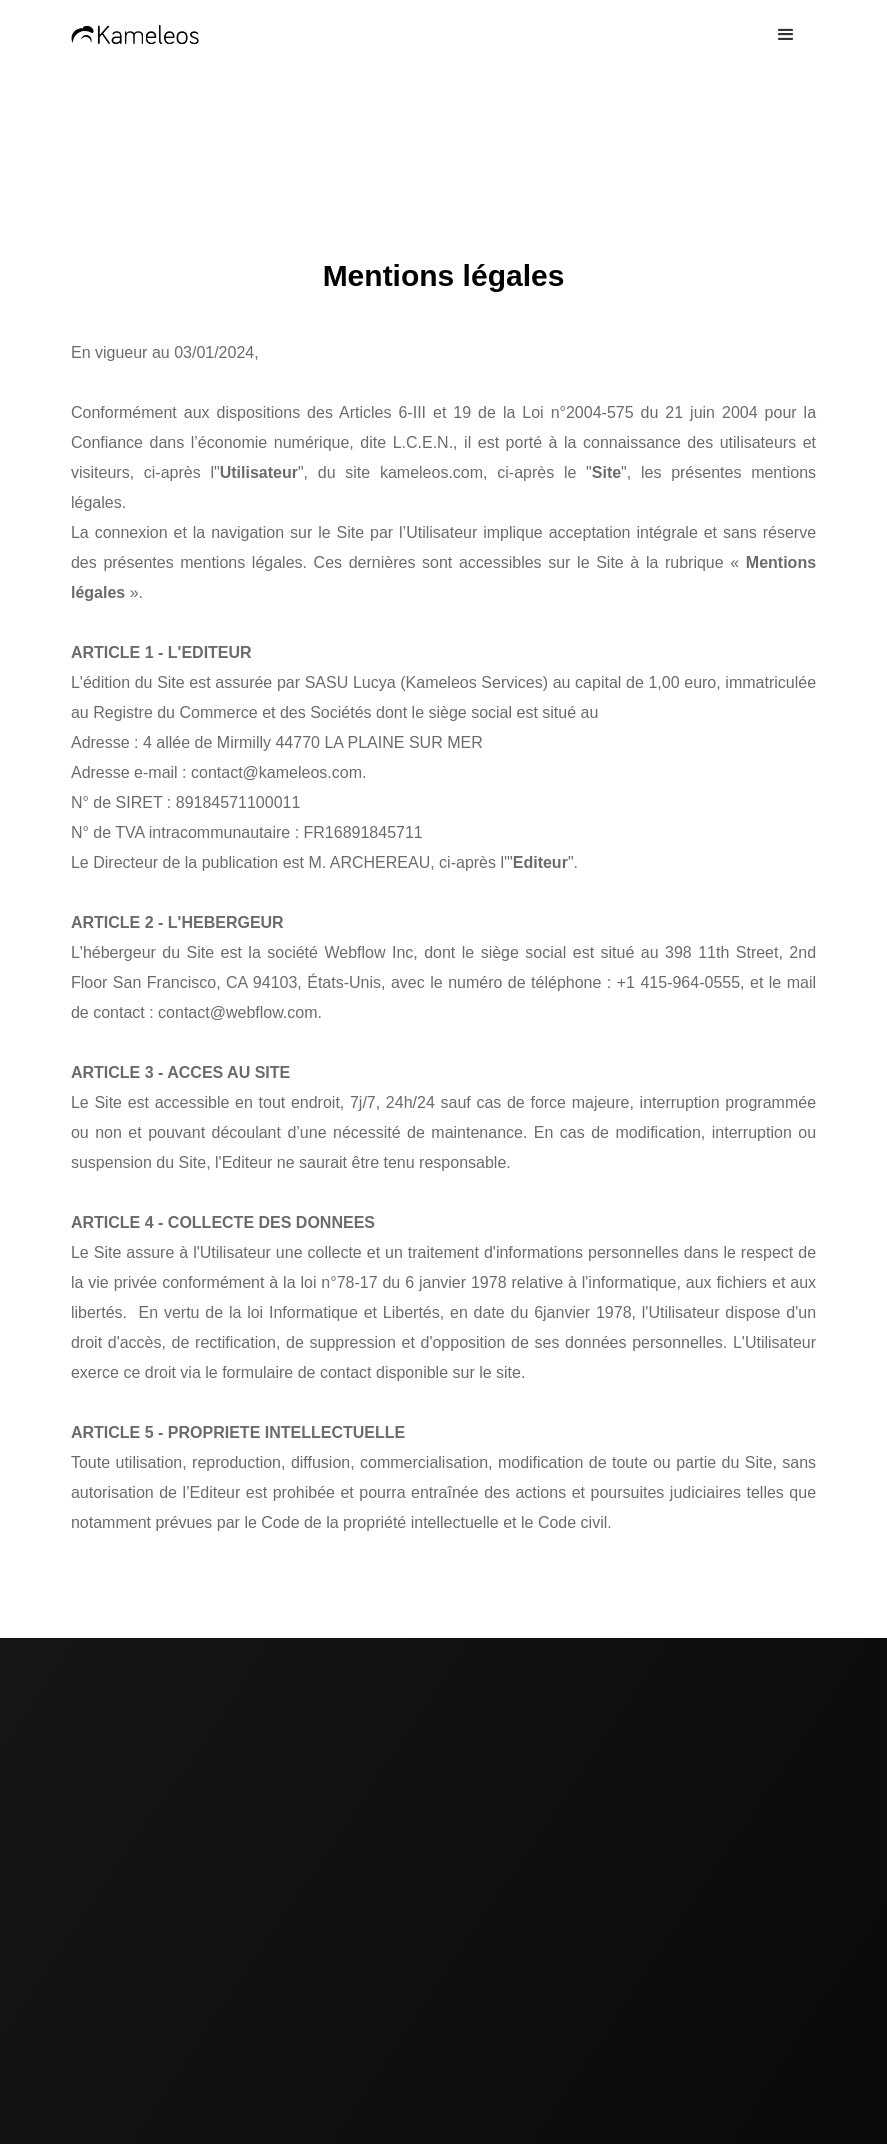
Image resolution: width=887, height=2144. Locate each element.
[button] (786, 35)
